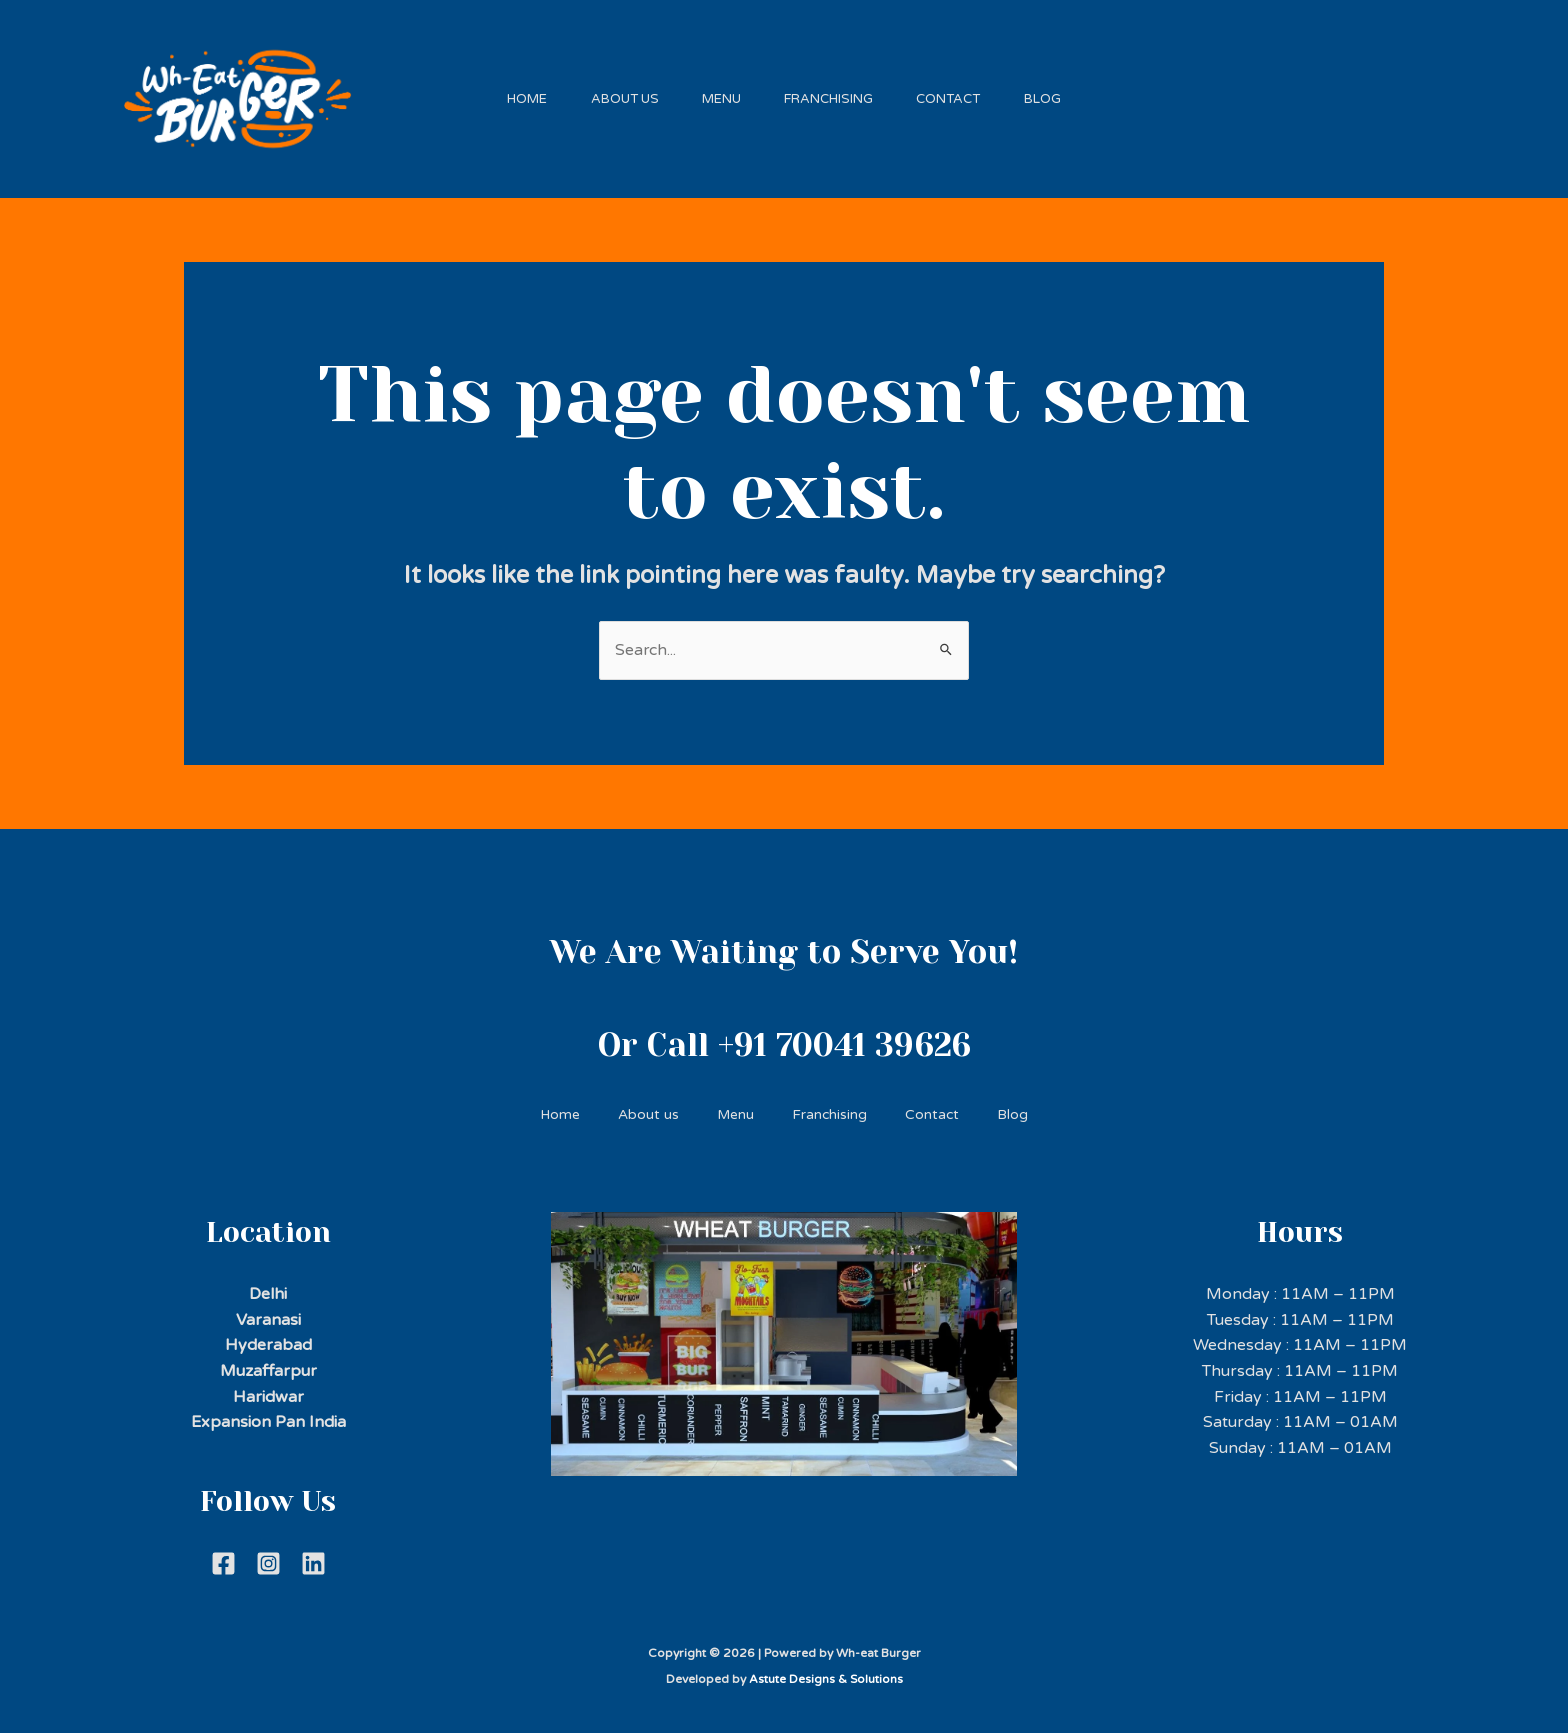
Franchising (832, 94)
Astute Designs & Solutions (826, 1671)
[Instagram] (268, 1555)
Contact (959, 94)
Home (511, 94)
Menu (718, 94)
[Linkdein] (313, 1555)
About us (615, 94)
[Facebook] (223, 1555)
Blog (1059, 94)
